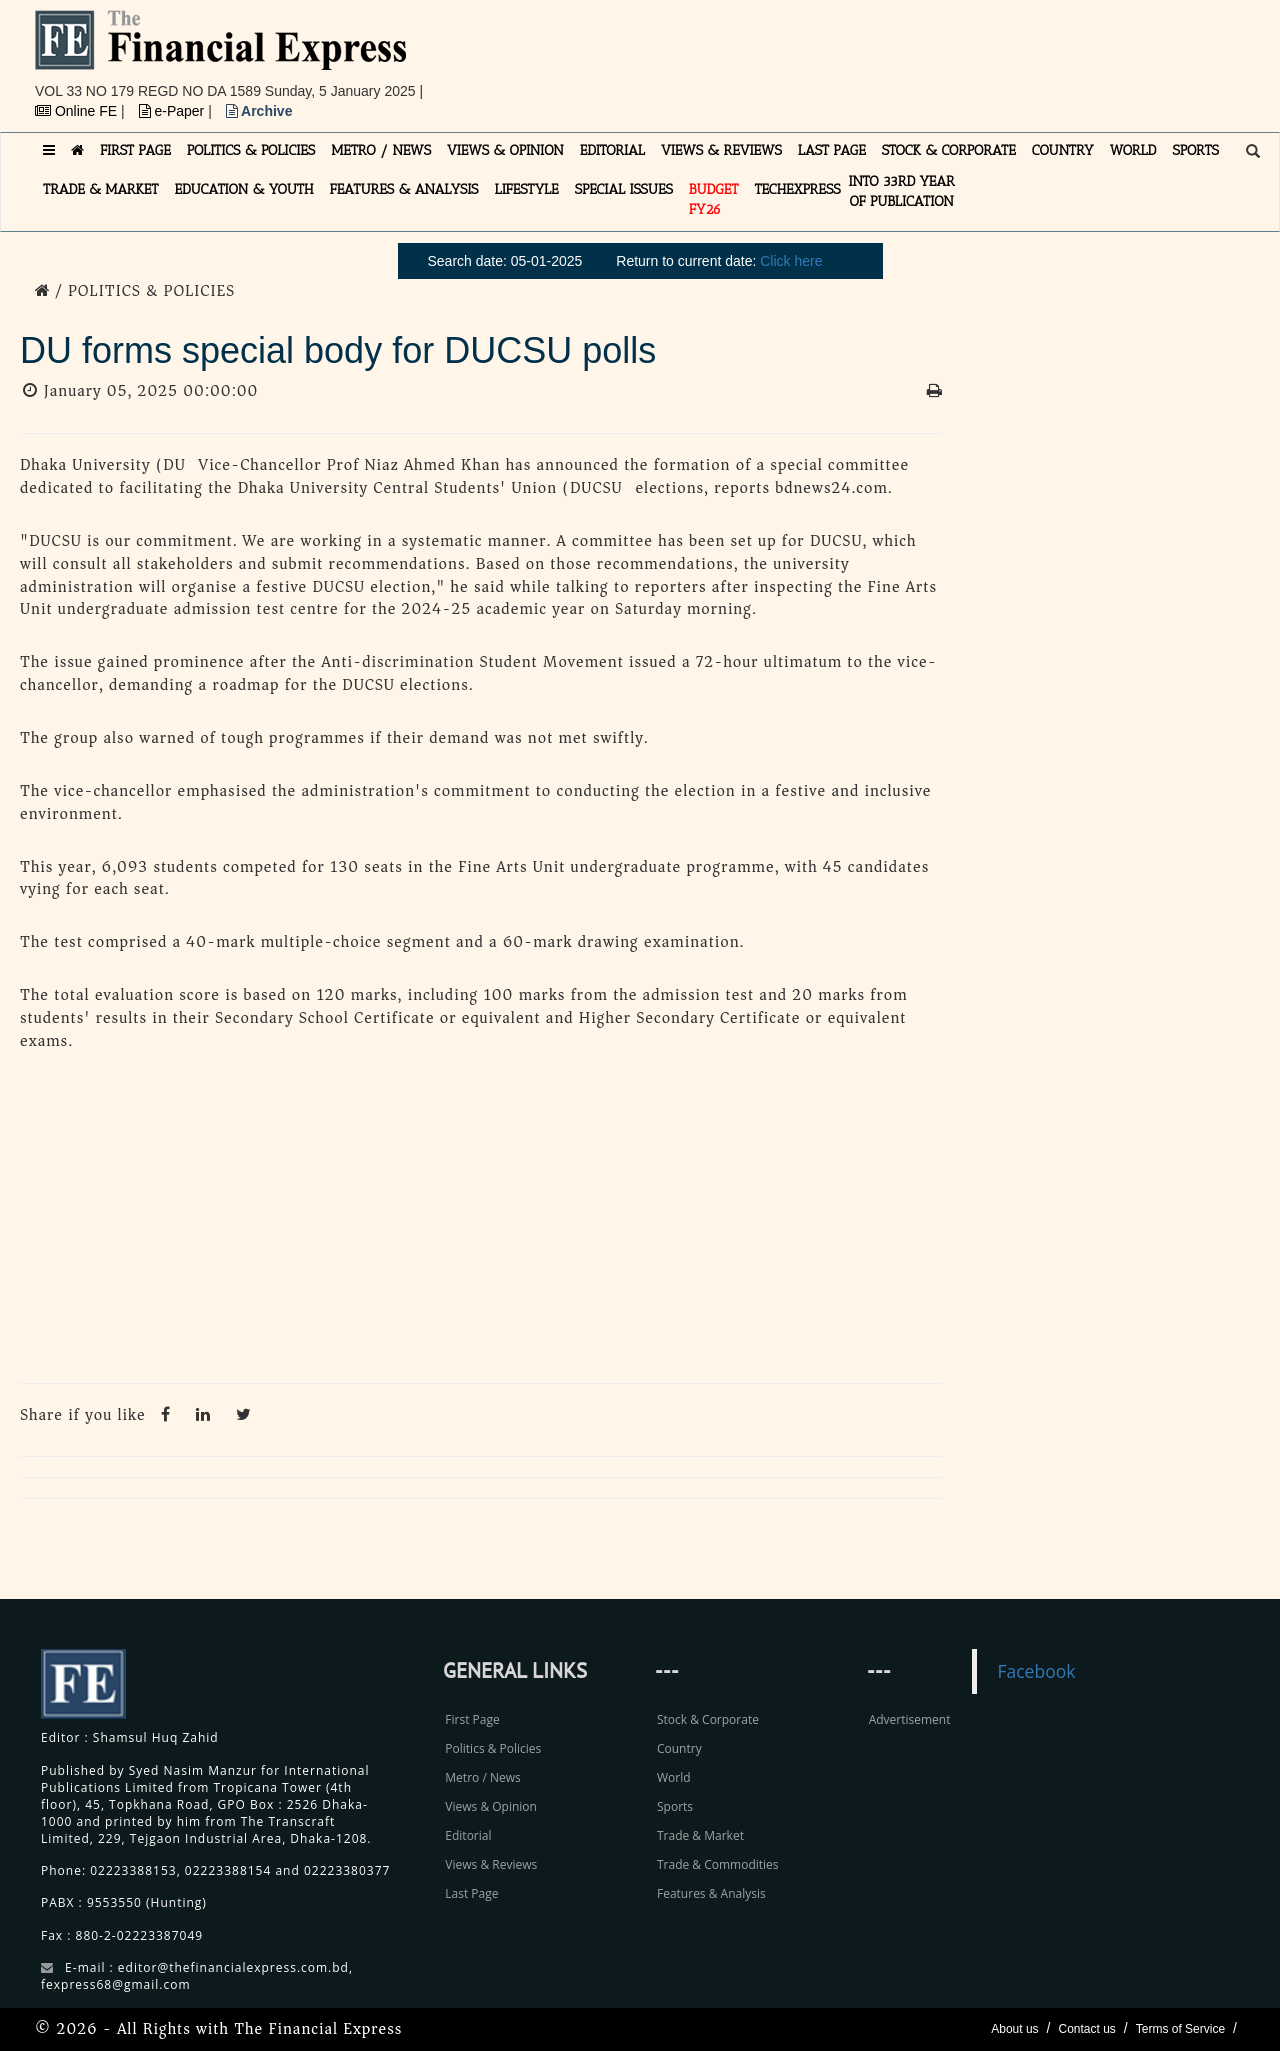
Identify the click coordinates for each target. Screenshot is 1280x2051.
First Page (472, 1719)
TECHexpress (797, 189)
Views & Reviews (491, 1864)
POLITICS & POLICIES (251, 150)
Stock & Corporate (708, 1719)
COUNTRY (1063, 150)
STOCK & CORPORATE (949, 150)
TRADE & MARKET (101, 189)
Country (679, 1748)
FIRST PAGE (135, 150)
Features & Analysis (711, 1893)
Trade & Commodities (718, 1864)
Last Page (471, 1893)
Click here (791, 261)
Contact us (1086, 2029)
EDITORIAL (612, 150)
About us (1014, 2029)
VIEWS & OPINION (505, 150)
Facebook (1036, 1671)
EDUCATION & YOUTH (244, 189)
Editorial (468, 1835)
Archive (259, 111)
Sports (675, 1806)
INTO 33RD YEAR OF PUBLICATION (902, 191)
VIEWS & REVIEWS (721, 150)
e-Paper (174, 111)
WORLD (1133, 150)
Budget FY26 (714, 199)
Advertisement (910, 1719)
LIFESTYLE (527, 189)
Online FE (78, 111)
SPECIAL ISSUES (624, 189)
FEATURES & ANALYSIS (404, 189)
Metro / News (482, 1777)
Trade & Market (700, 1835)
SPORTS (1195, 150)
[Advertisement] (916, 55)
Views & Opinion (491, 1806)
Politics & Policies (493, 1748)
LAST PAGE (832, 150)
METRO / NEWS (381, 150)
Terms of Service (1180, 2029)
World (674, 1777)
